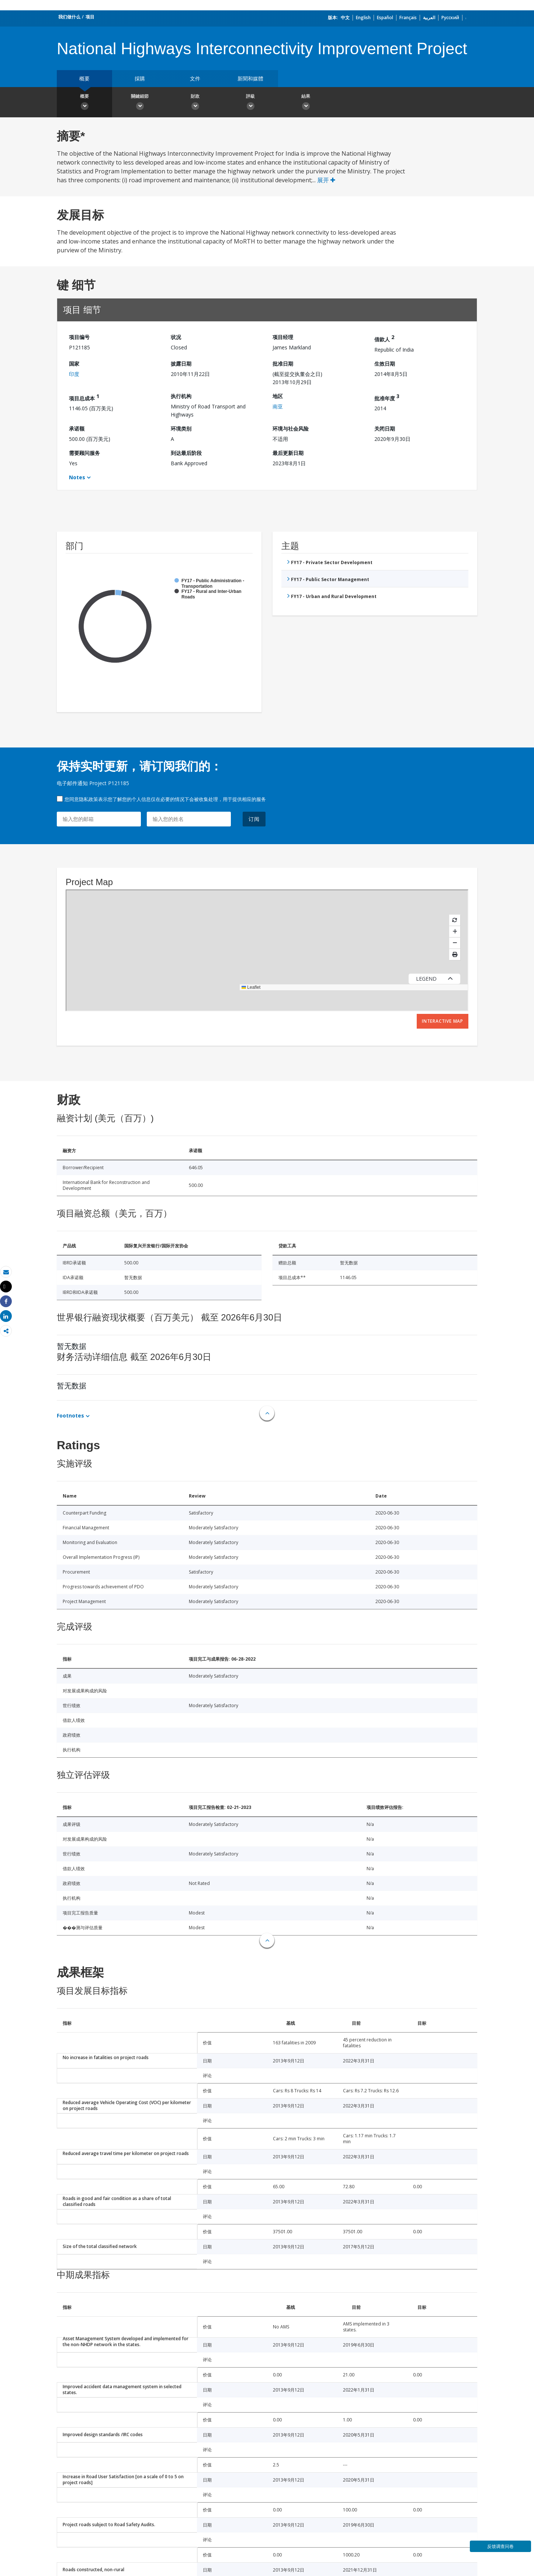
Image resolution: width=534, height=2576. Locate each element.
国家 (74, 363)
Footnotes (70, 1415)
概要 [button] (84, 103)
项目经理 (283, 337)
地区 (278, 396)
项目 (90, 17)
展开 (326, 180)
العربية (429, 17)
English (363, 17)
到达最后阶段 (186, 452)
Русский (450, 17)
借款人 (384, 338)
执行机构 (181, 396)
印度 (74, 373)
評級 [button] (250, 103)
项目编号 (79, 337)
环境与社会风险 (291, 428)
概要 (84, 78)
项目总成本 (84, 397)
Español (385, 17)
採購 (140, 78)
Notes (77, 477)
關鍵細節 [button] (140, 103)
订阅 (254, 818)
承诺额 (76, 428)
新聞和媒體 (250, 78)
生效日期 (384, 363)
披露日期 (181, 363)
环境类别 (181, 428)
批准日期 (283, 363)
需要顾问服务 (84, 452)
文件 (195, 78)
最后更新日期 (288, 452)
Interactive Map (442, 1021)
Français (408, 17)
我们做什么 (69, 17)
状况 (176, 337)
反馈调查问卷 (500, 2546)
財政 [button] (195, 103)
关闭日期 (384, 428)
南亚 (278, 406)
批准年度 (386, 397)
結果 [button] (305, 103)
